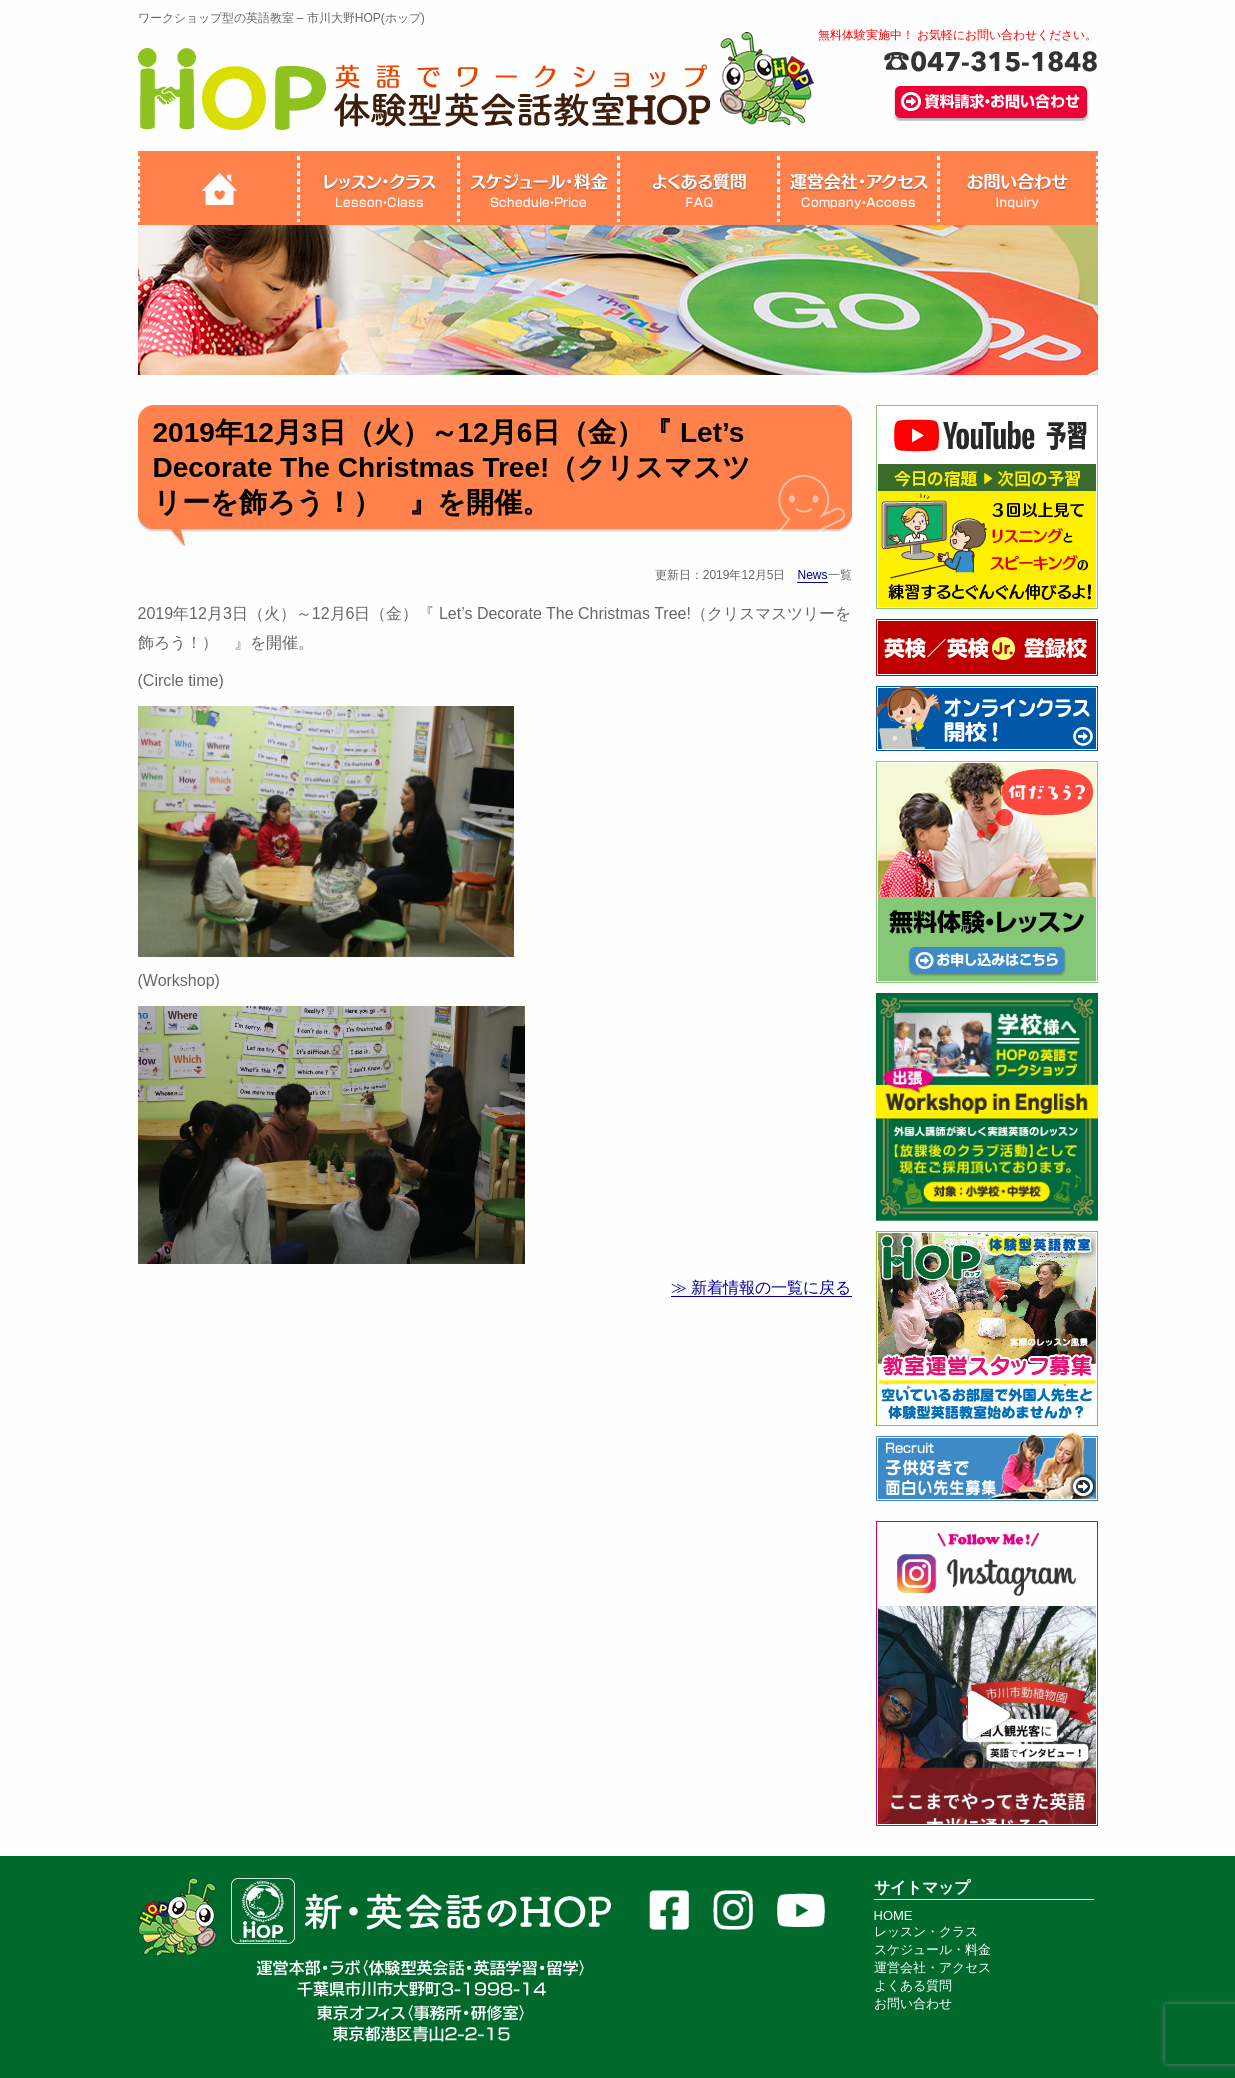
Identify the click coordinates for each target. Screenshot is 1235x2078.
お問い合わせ (913, 2003)
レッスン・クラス (926, 1931)
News (812, 575)
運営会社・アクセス (932, 1967)
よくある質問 (913, 1985)
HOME (893, 1915)
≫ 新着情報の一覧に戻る (761, 1287)
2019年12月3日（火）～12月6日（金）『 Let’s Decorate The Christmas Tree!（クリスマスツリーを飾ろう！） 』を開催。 (452, 467)
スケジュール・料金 (932, 1949)
